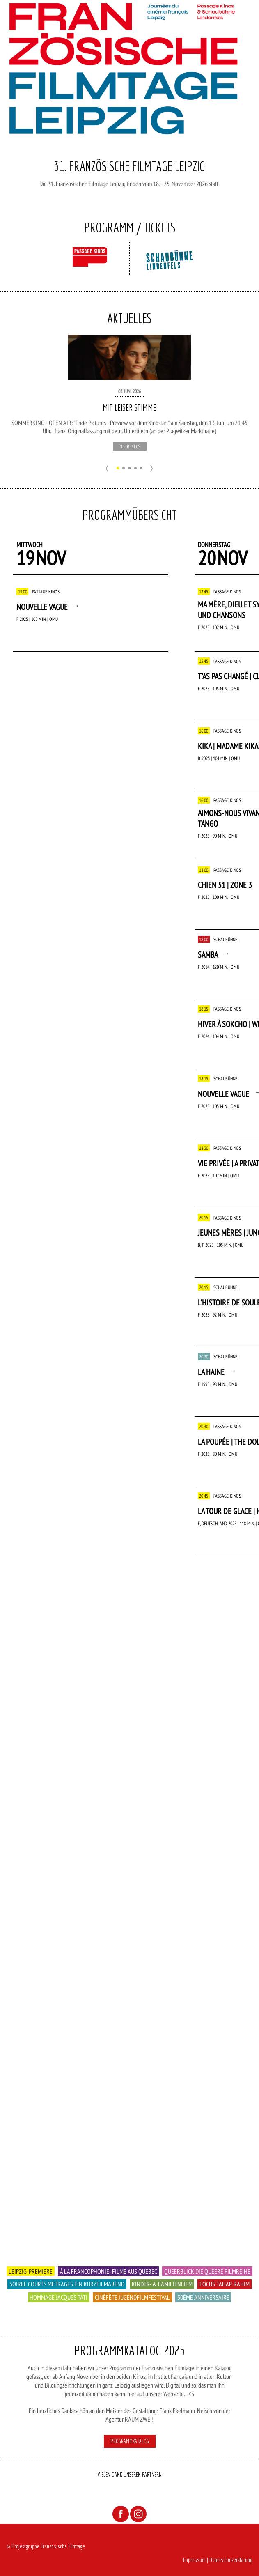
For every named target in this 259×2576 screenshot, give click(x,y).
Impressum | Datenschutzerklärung (217, 2560)
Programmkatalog (129, 2441)
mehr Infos (129, 446)
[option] (129, 392)
